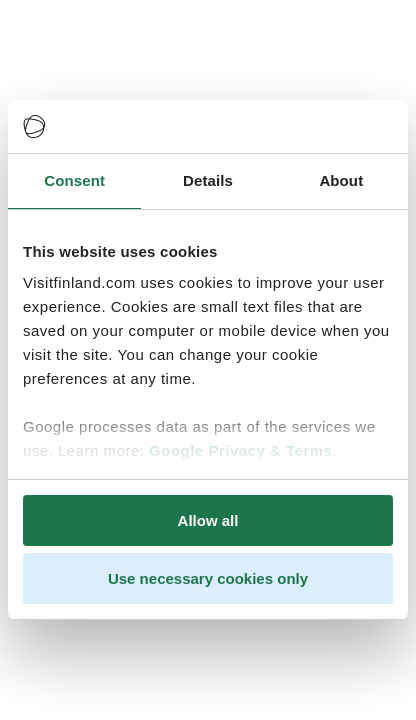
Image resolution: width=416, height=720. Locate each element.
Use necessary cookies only (208, 578)
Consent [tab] (74, 180)
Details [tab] (208, 180)
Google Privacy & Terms (240, 450)
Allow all (208, 520)
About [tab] (341, 180)
